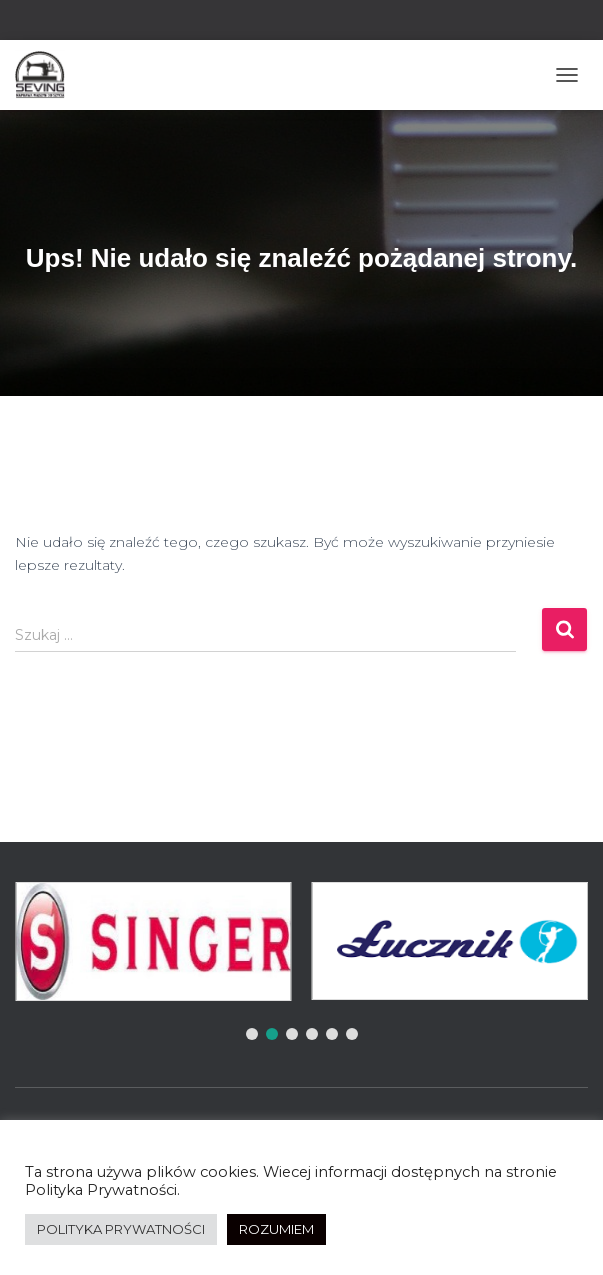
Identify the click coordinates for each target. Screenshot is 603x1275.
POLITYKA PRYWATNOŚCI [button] (121, 1229)
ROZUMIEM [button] (276, 1229)
